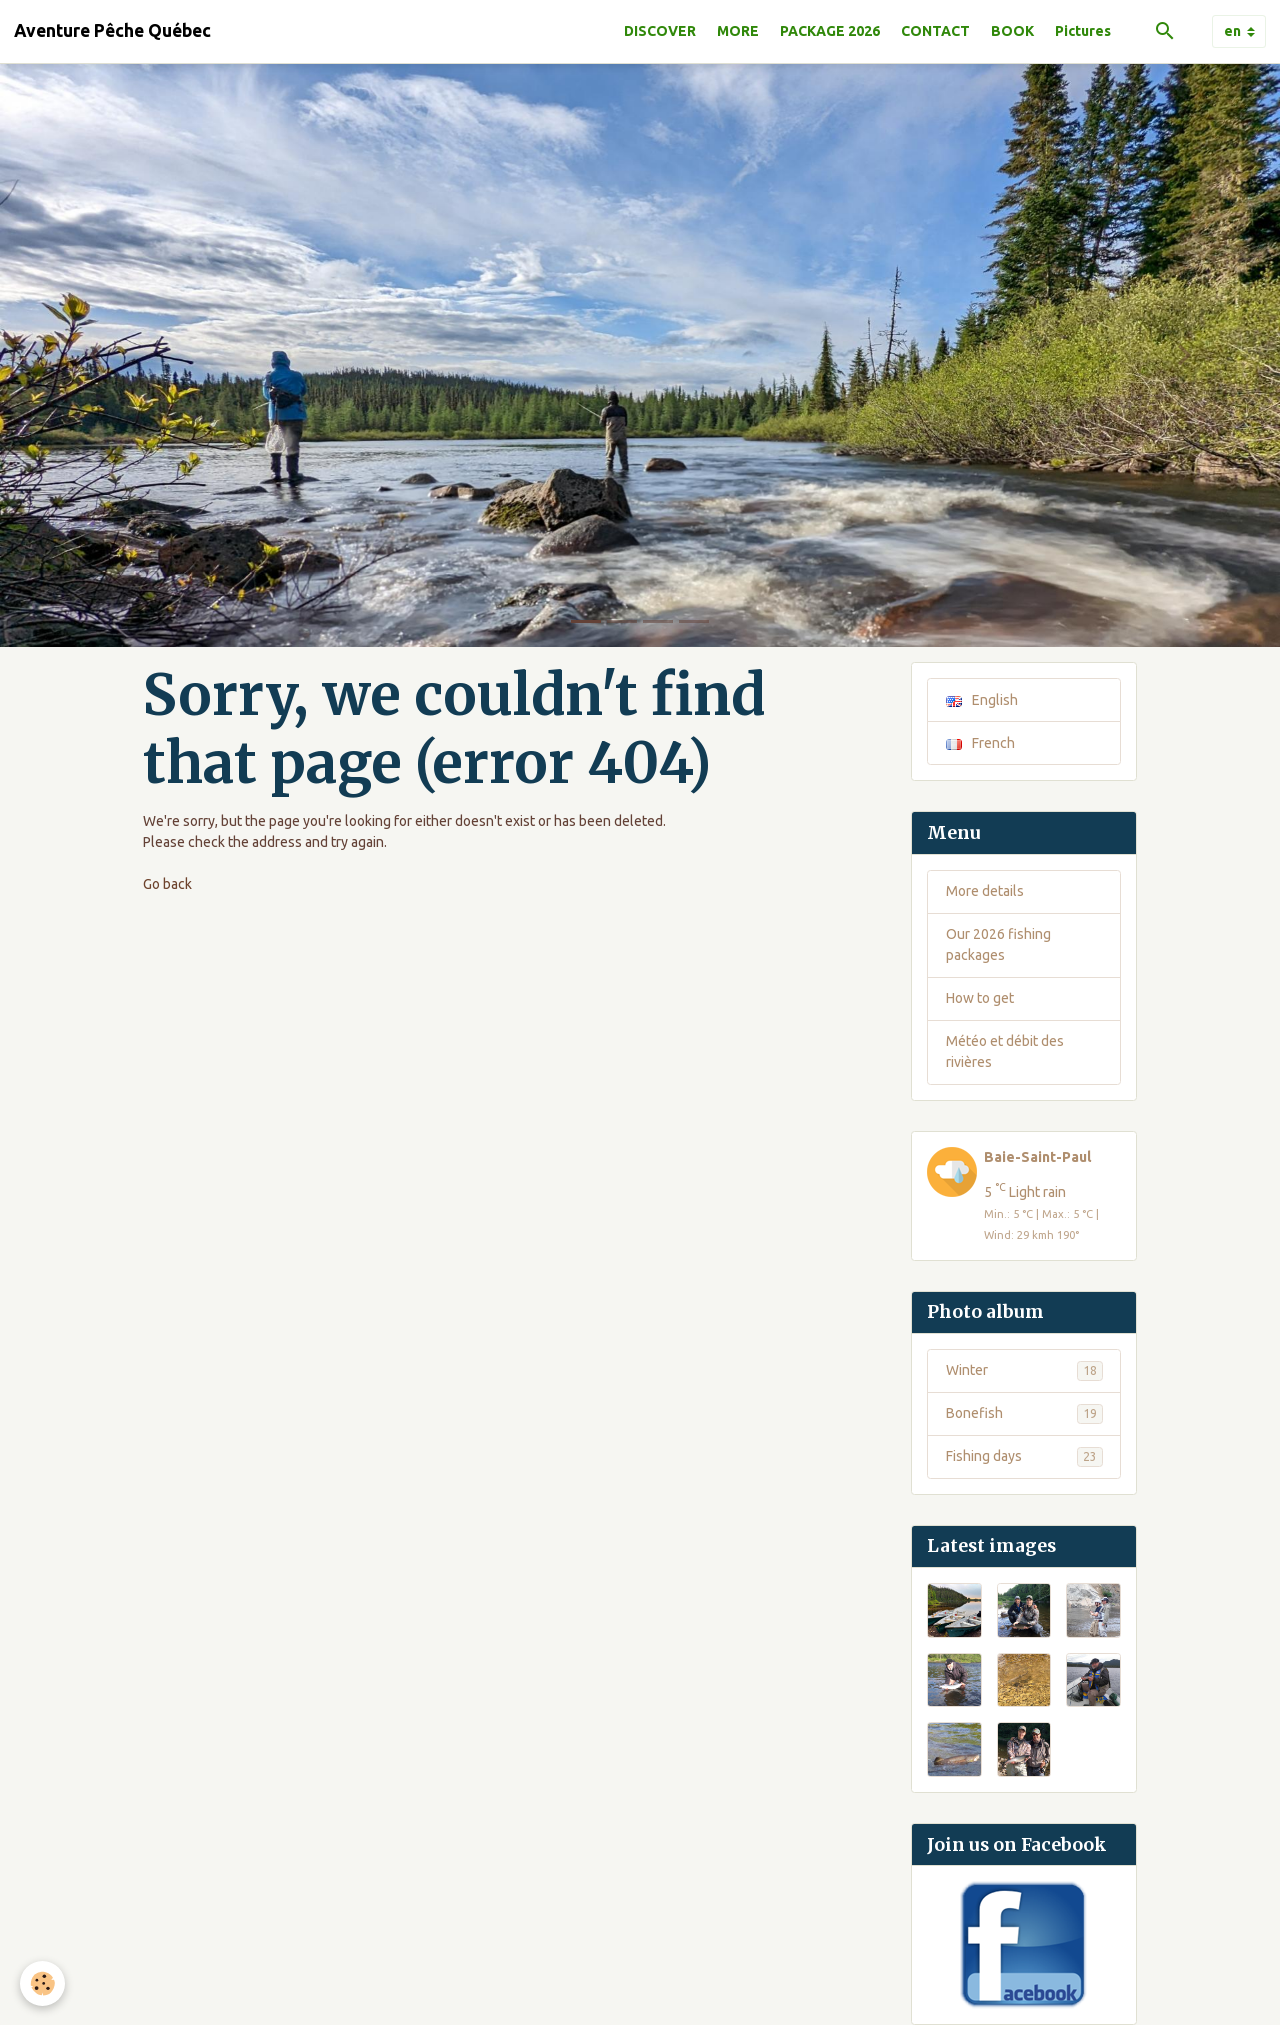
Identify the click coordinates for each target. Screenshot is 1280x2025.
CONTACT (935, 31)
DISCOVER (660, 31)
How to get (980, 998)
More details (985, 891)
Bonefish (1024, 1414)
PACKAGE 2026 (830, 31)
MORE (738, 31)
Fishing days (1024, 1457)
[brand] (112, 31)
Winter (1024, 1371)
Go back (167, 884)
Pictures (1083, 31)
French (980, 743)
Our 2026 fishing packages (998, 944)
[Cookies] (42, 1983)
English (982, 700)
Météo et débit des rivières (1005, 1051)
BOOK (1012, 31)
